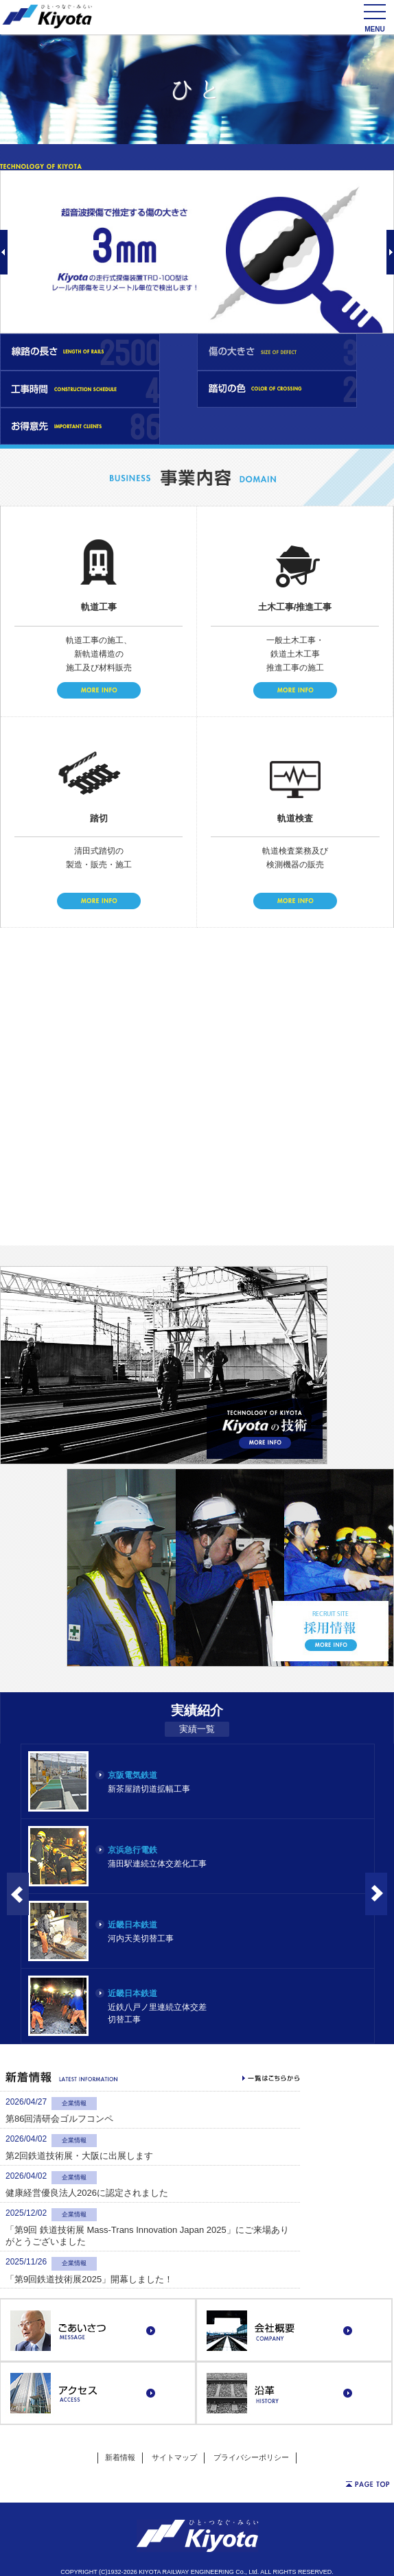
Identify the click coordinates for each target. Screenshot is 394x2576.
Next (390, 252)
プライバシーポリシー (251, 2457)
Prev (4, 252)
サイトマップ (174, 2457)
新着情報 (120, 2457)
